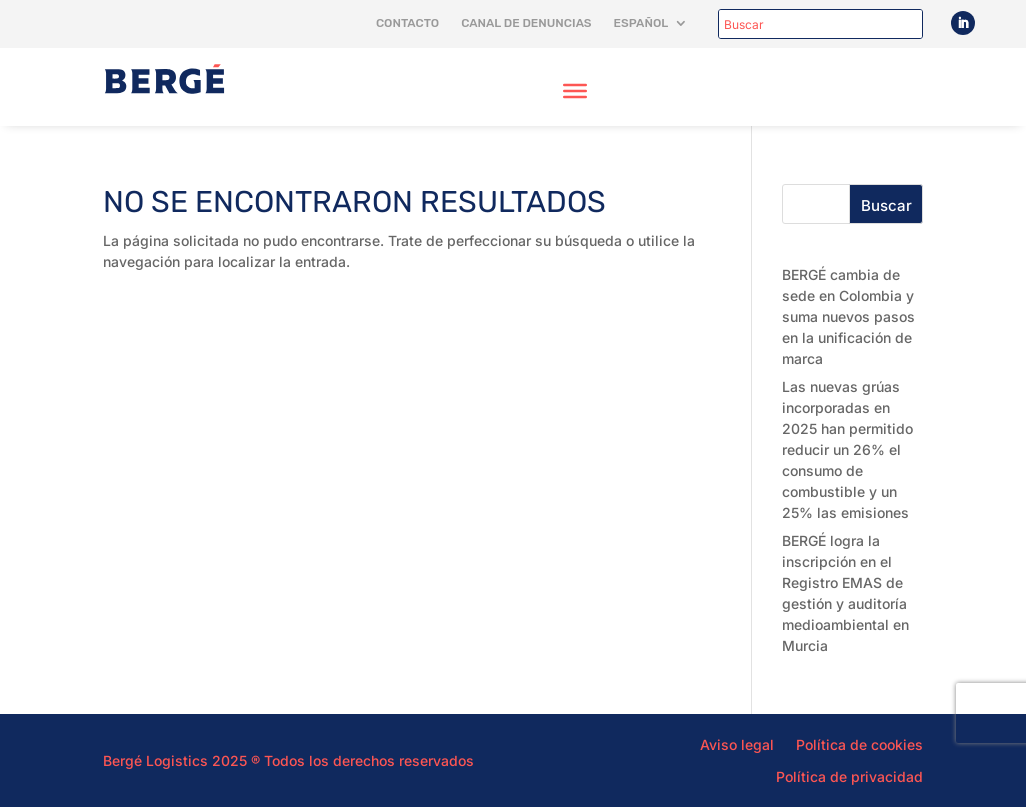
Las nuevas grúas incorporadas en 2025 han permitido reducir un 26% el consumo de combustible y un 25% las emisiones (847, 449)
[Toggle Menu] (575, 91)
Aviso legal (737, 744)
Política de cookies (859, 744)
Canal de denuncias (526, 23)
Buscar (886, 205)
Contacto (407, 23)
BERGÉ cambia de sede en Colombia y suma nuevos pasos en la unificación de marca (848, 316)
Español (641, 23)
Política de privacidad (849, 776)
